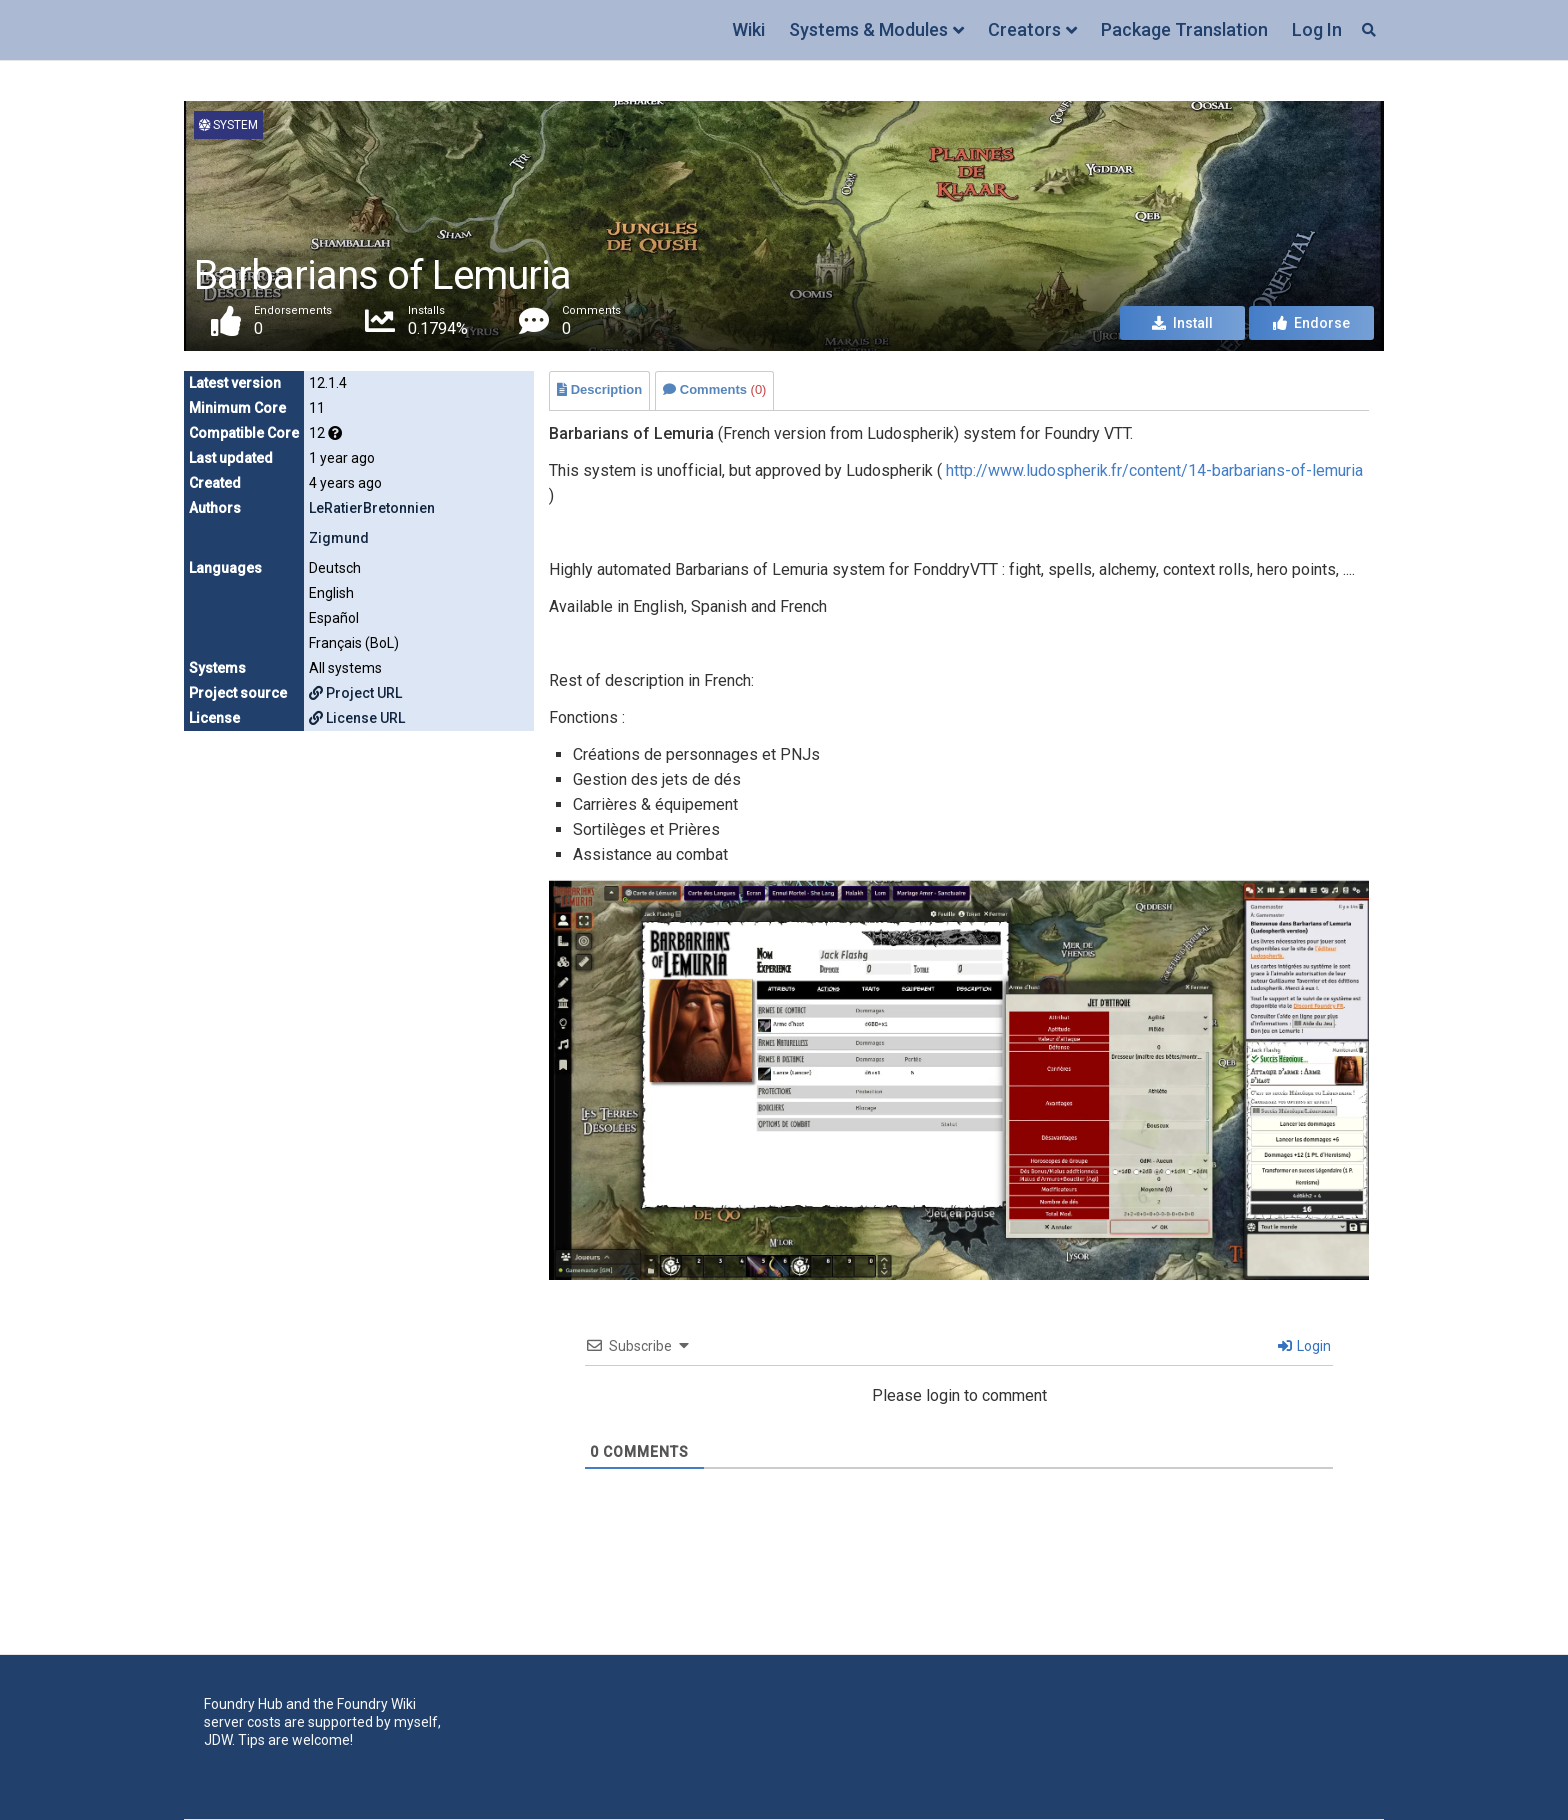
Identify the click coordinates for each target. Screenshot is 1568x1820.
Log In (1317, 29)
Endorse (1311, 324)
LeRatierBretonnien (372, 508)
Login (1304, 1346)
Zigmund (339, 538)
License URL (357, 718)
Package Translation (1184, 29)
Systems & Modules (868, 29)
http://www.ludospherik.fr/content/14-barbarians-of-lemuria (1154, 470)
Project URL (355, 693)
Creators (1024, 29)
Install (1182, 324)
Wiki (748, 29)
